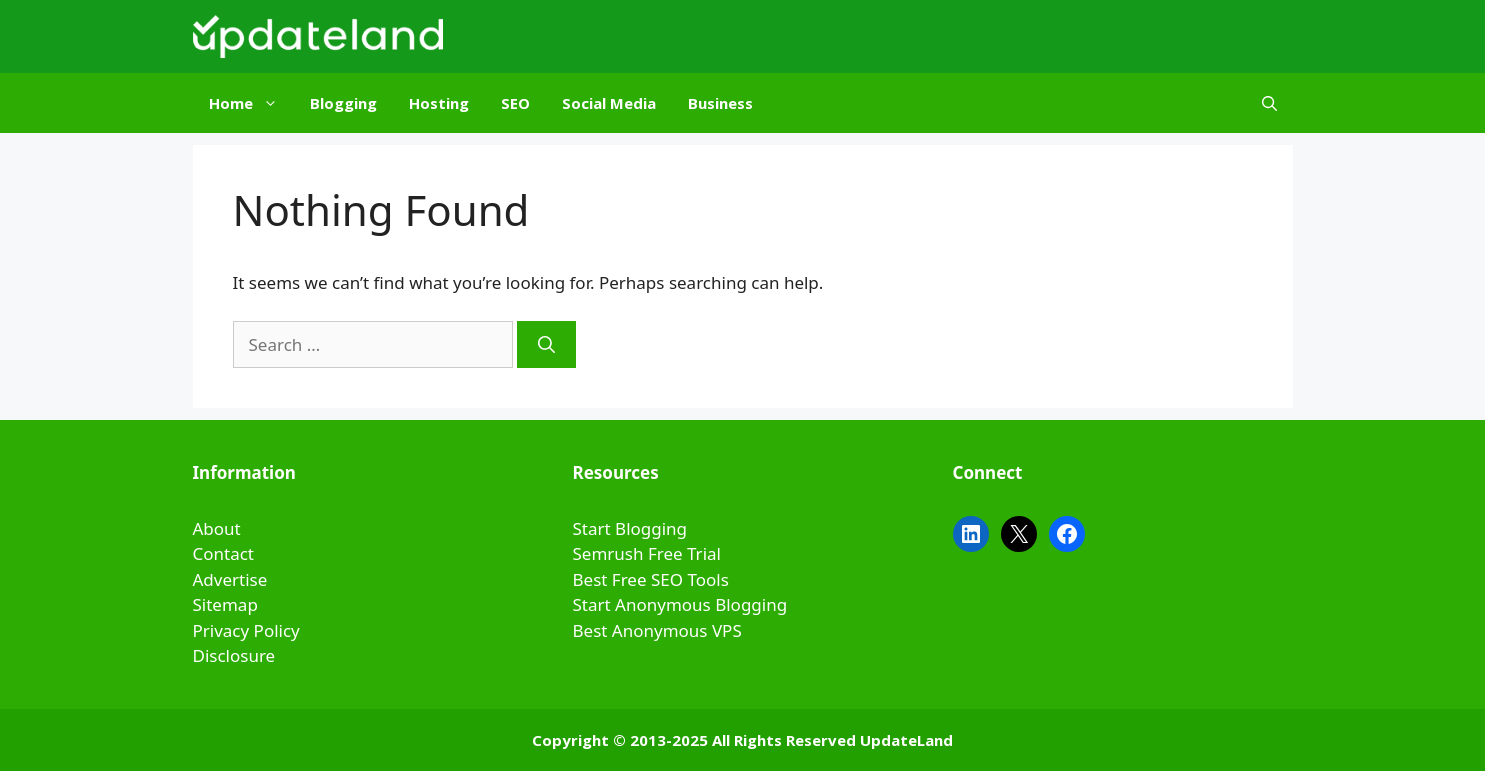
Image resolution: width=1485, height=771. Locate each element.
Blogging (343, 103)
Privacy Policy (246, 630)
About (217, 528)
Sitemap (225, 604)
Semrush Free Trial (647, 553)
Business (720, 103)
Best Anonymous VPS (657, 630)
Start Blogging (630, 528)
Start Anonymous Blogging (680, 604)
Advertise (230, 579)
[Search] (546, 345)
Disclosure (234, 655)
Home (251, 103)
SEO (515, 103)
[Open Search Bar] (1269, 103)
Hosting (439, 103)
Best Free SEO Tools (651, 579)
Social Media (609, 103)
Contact (224, 553)
